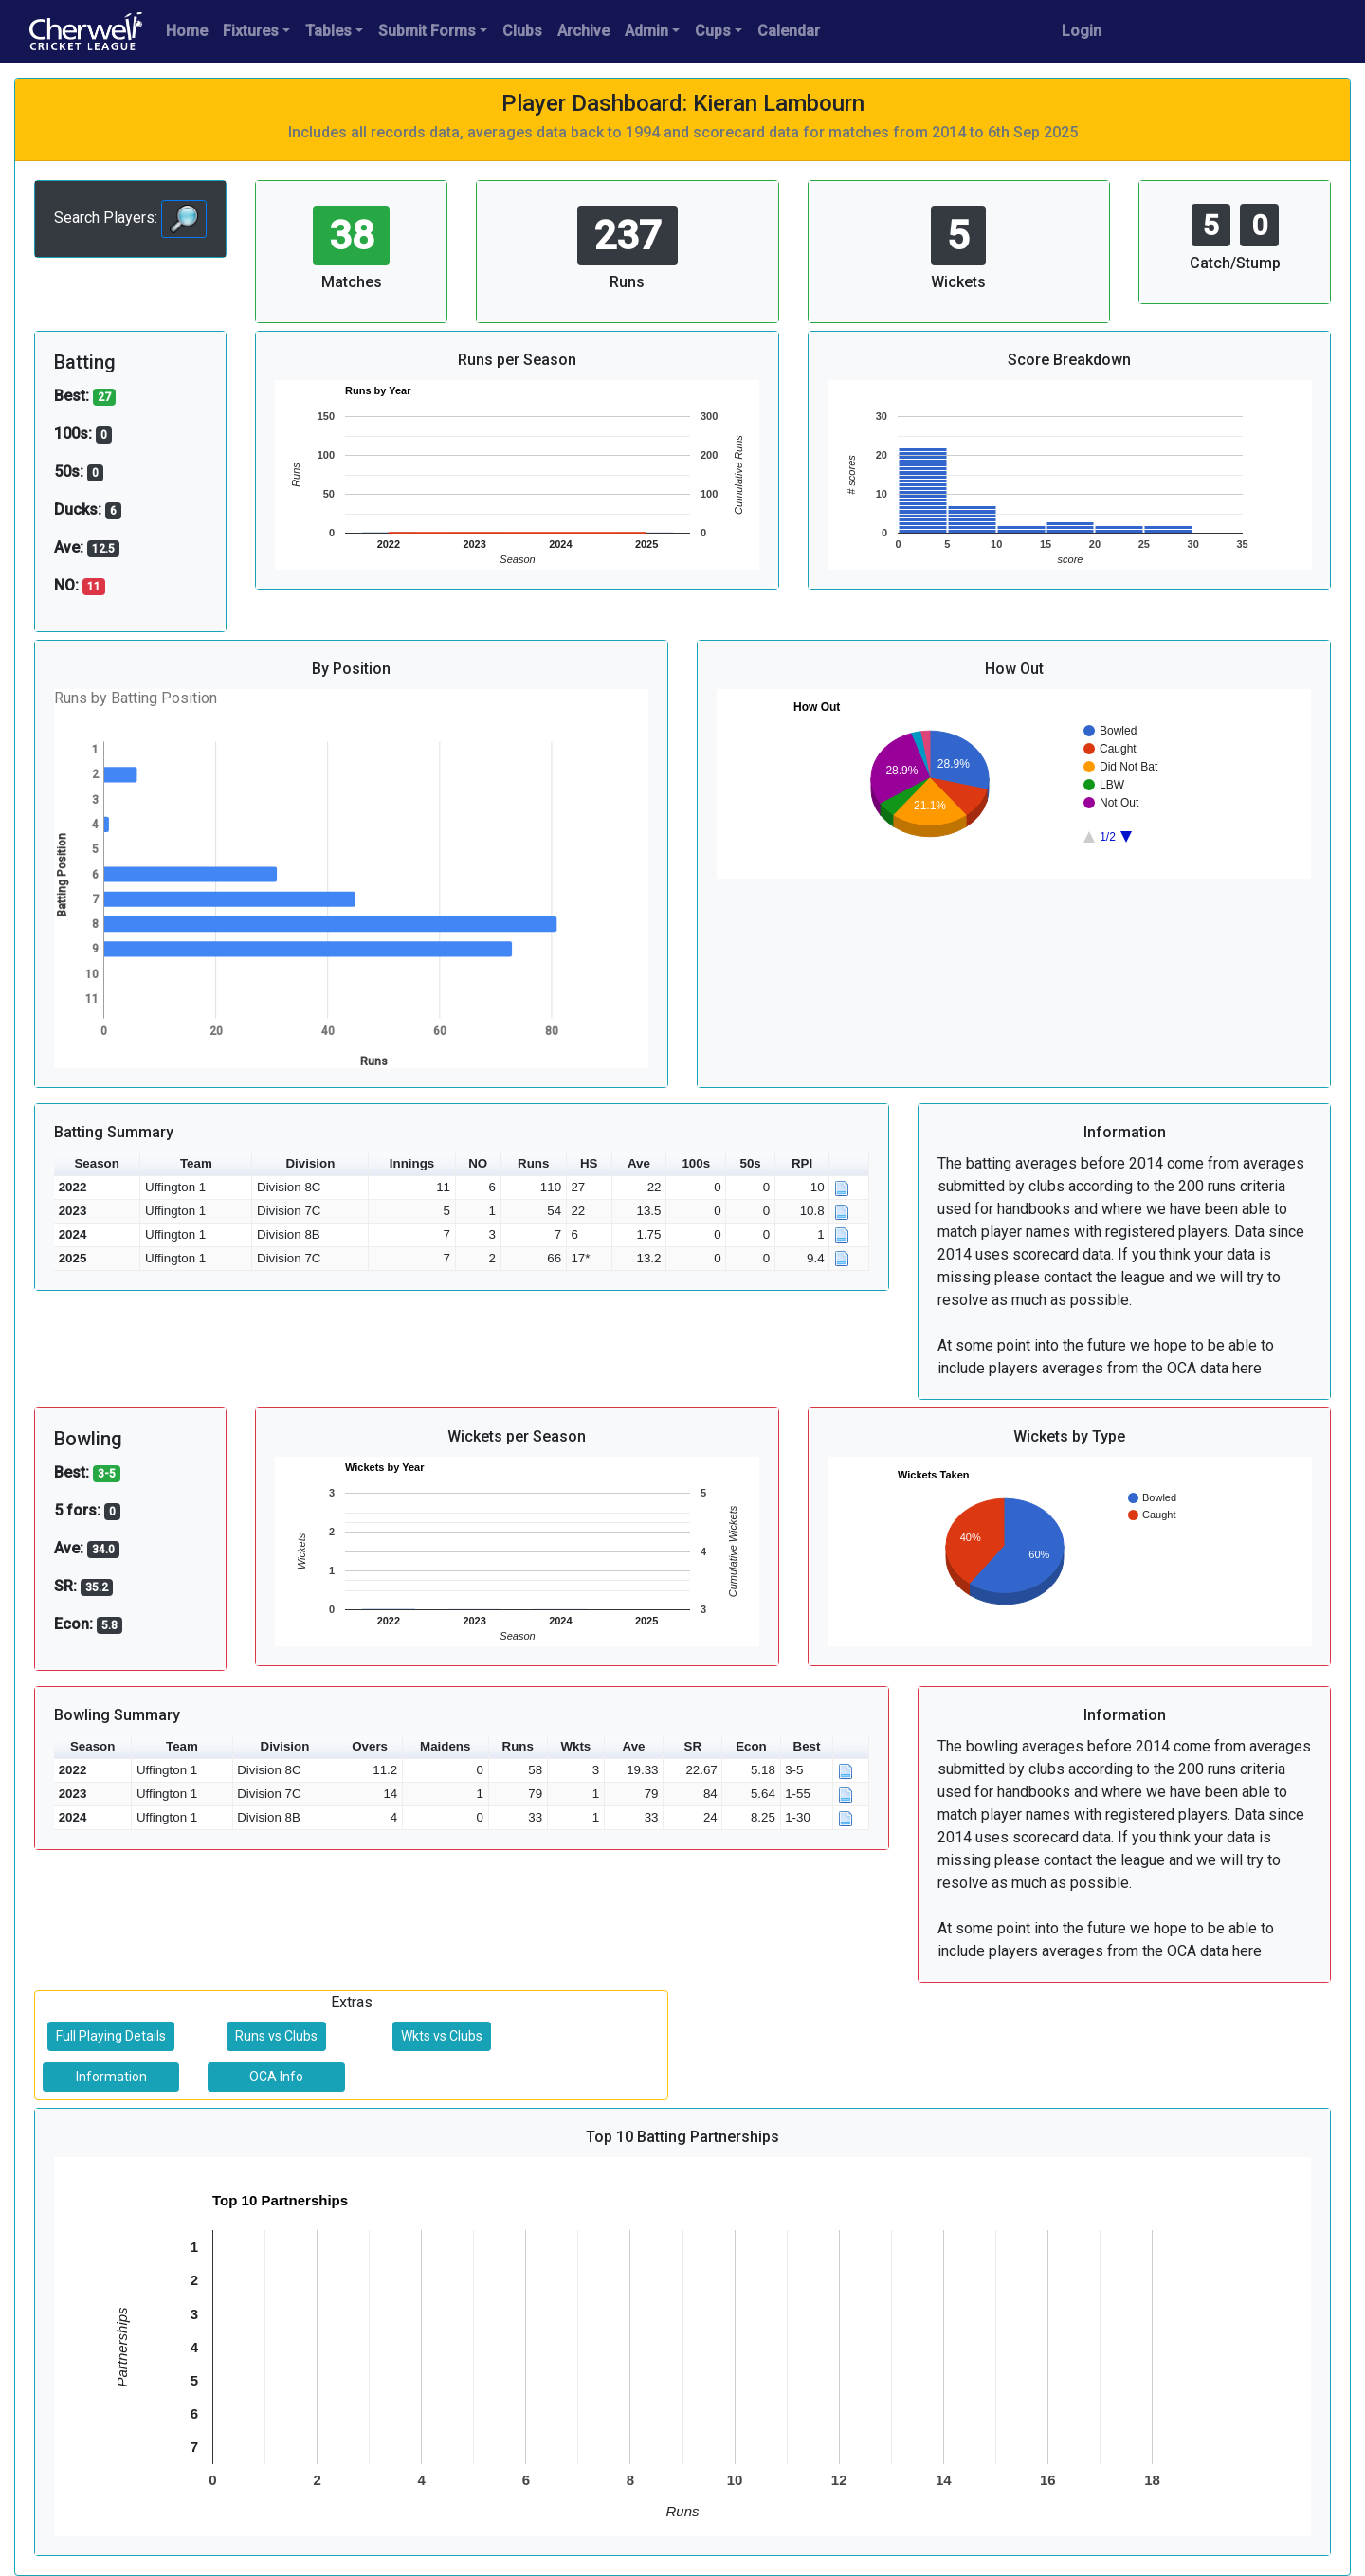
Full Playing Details (111, 2035)
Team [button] (196, 1163)
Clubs (522, 31)
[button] (849, 1164)
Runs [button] (533, 1163)
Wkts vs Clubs (441, 2035)
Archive (583, 31)
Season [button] (96, 1163)
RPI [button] (802, 1163)
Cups (713, 31)
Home (187, 31)
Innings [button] (412, 1163)
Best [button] (807, 1746)
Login (1081, 31)
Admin (646, 31)
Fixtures (251, 31)
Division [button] (310, 1163)
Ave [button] (639, 1163)
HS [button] (589, 1163)
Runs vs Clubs (276, 2035)
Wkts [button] (575, 1746)
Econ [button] (751, 1746)
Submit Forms (427, 31)
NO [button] (477, 1163)
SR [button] (693, 1746)
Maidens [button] (445, 1746)
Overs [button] (370, 1746)
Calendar (788, 31)
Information (111, 2076)
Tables (328, 31)
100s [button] (696, 1163)
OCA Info (276, 2076)
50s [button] (750, 1163)
